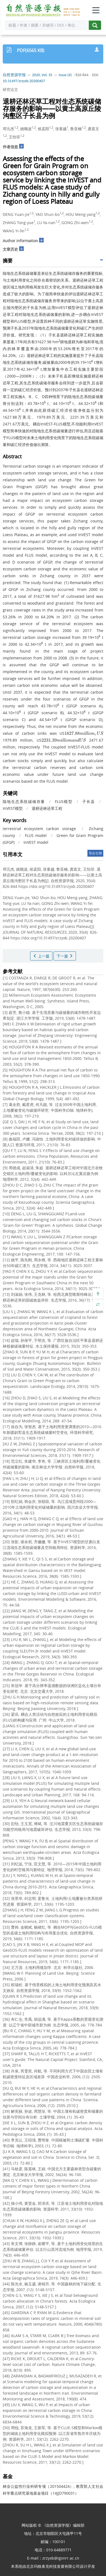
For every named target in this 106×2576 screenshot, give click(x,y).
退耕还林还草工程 (47, 808)
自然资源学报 (14, 75)
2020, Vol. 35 (42, 75)
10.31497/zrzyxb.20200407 (24, 81)
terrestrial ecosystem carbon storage (39, 828)
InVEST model (35, 842)
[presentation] (83, 733)
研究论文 (10, 89)
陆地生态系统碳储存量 (24, 801)
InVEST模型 (13, 808)
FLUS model (36, 835)
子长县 (88, 801)
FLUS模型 (63, 801)
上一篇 (41, 956)
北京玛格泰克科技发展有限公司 (53, 2566)
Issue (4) (65, 75)
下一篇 (65, 956)
